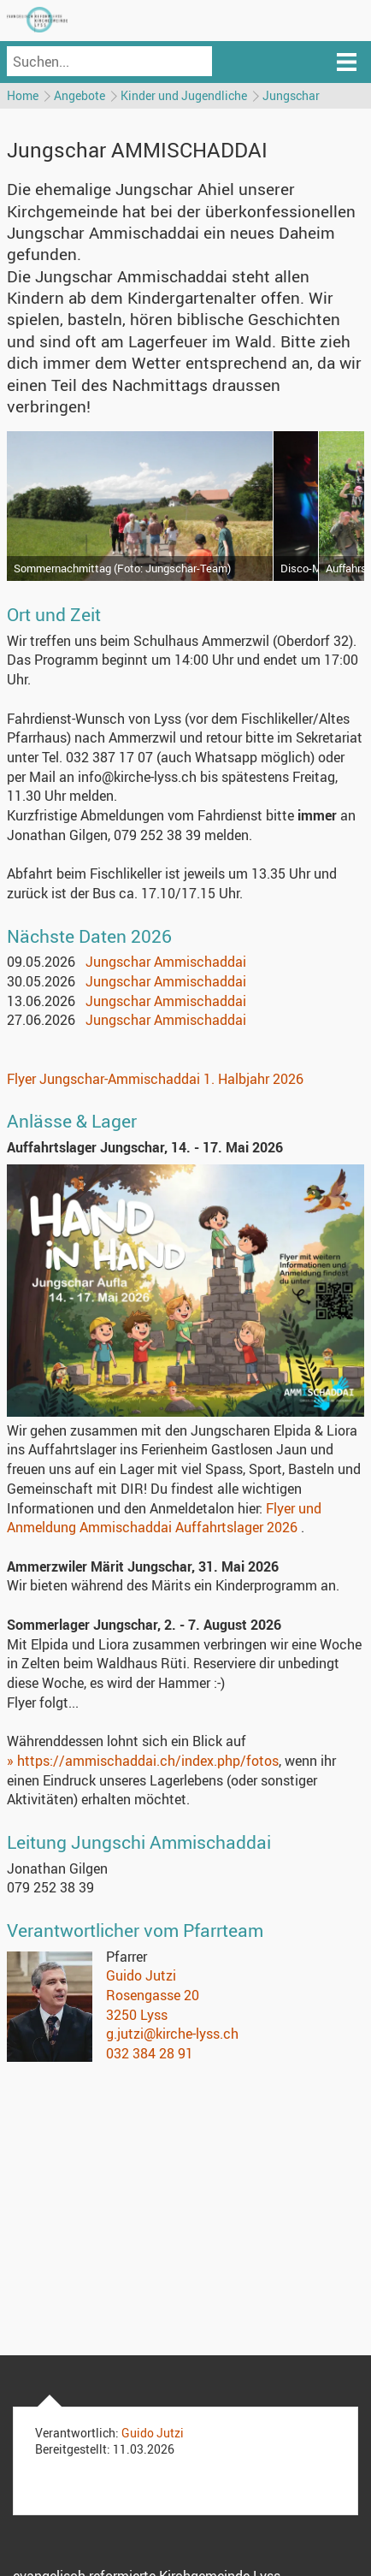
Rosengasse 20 (152, 1995)
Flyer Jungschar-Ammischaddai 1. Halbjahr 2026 (155, 1078)
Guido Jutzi (141, 1975)
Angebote (79, 95)
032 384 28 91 (149, 2053)
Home (22, 95)
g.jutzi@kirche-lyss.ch (172, 2033)
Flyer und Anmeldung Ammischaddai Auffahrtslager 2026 (164, 1518)
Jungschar (291, 95)
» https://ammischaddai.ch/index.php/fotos (143, 1760)
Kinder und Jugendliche (184, 95)
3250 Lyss (137, 2014)
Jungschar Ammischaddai (165, 961)
